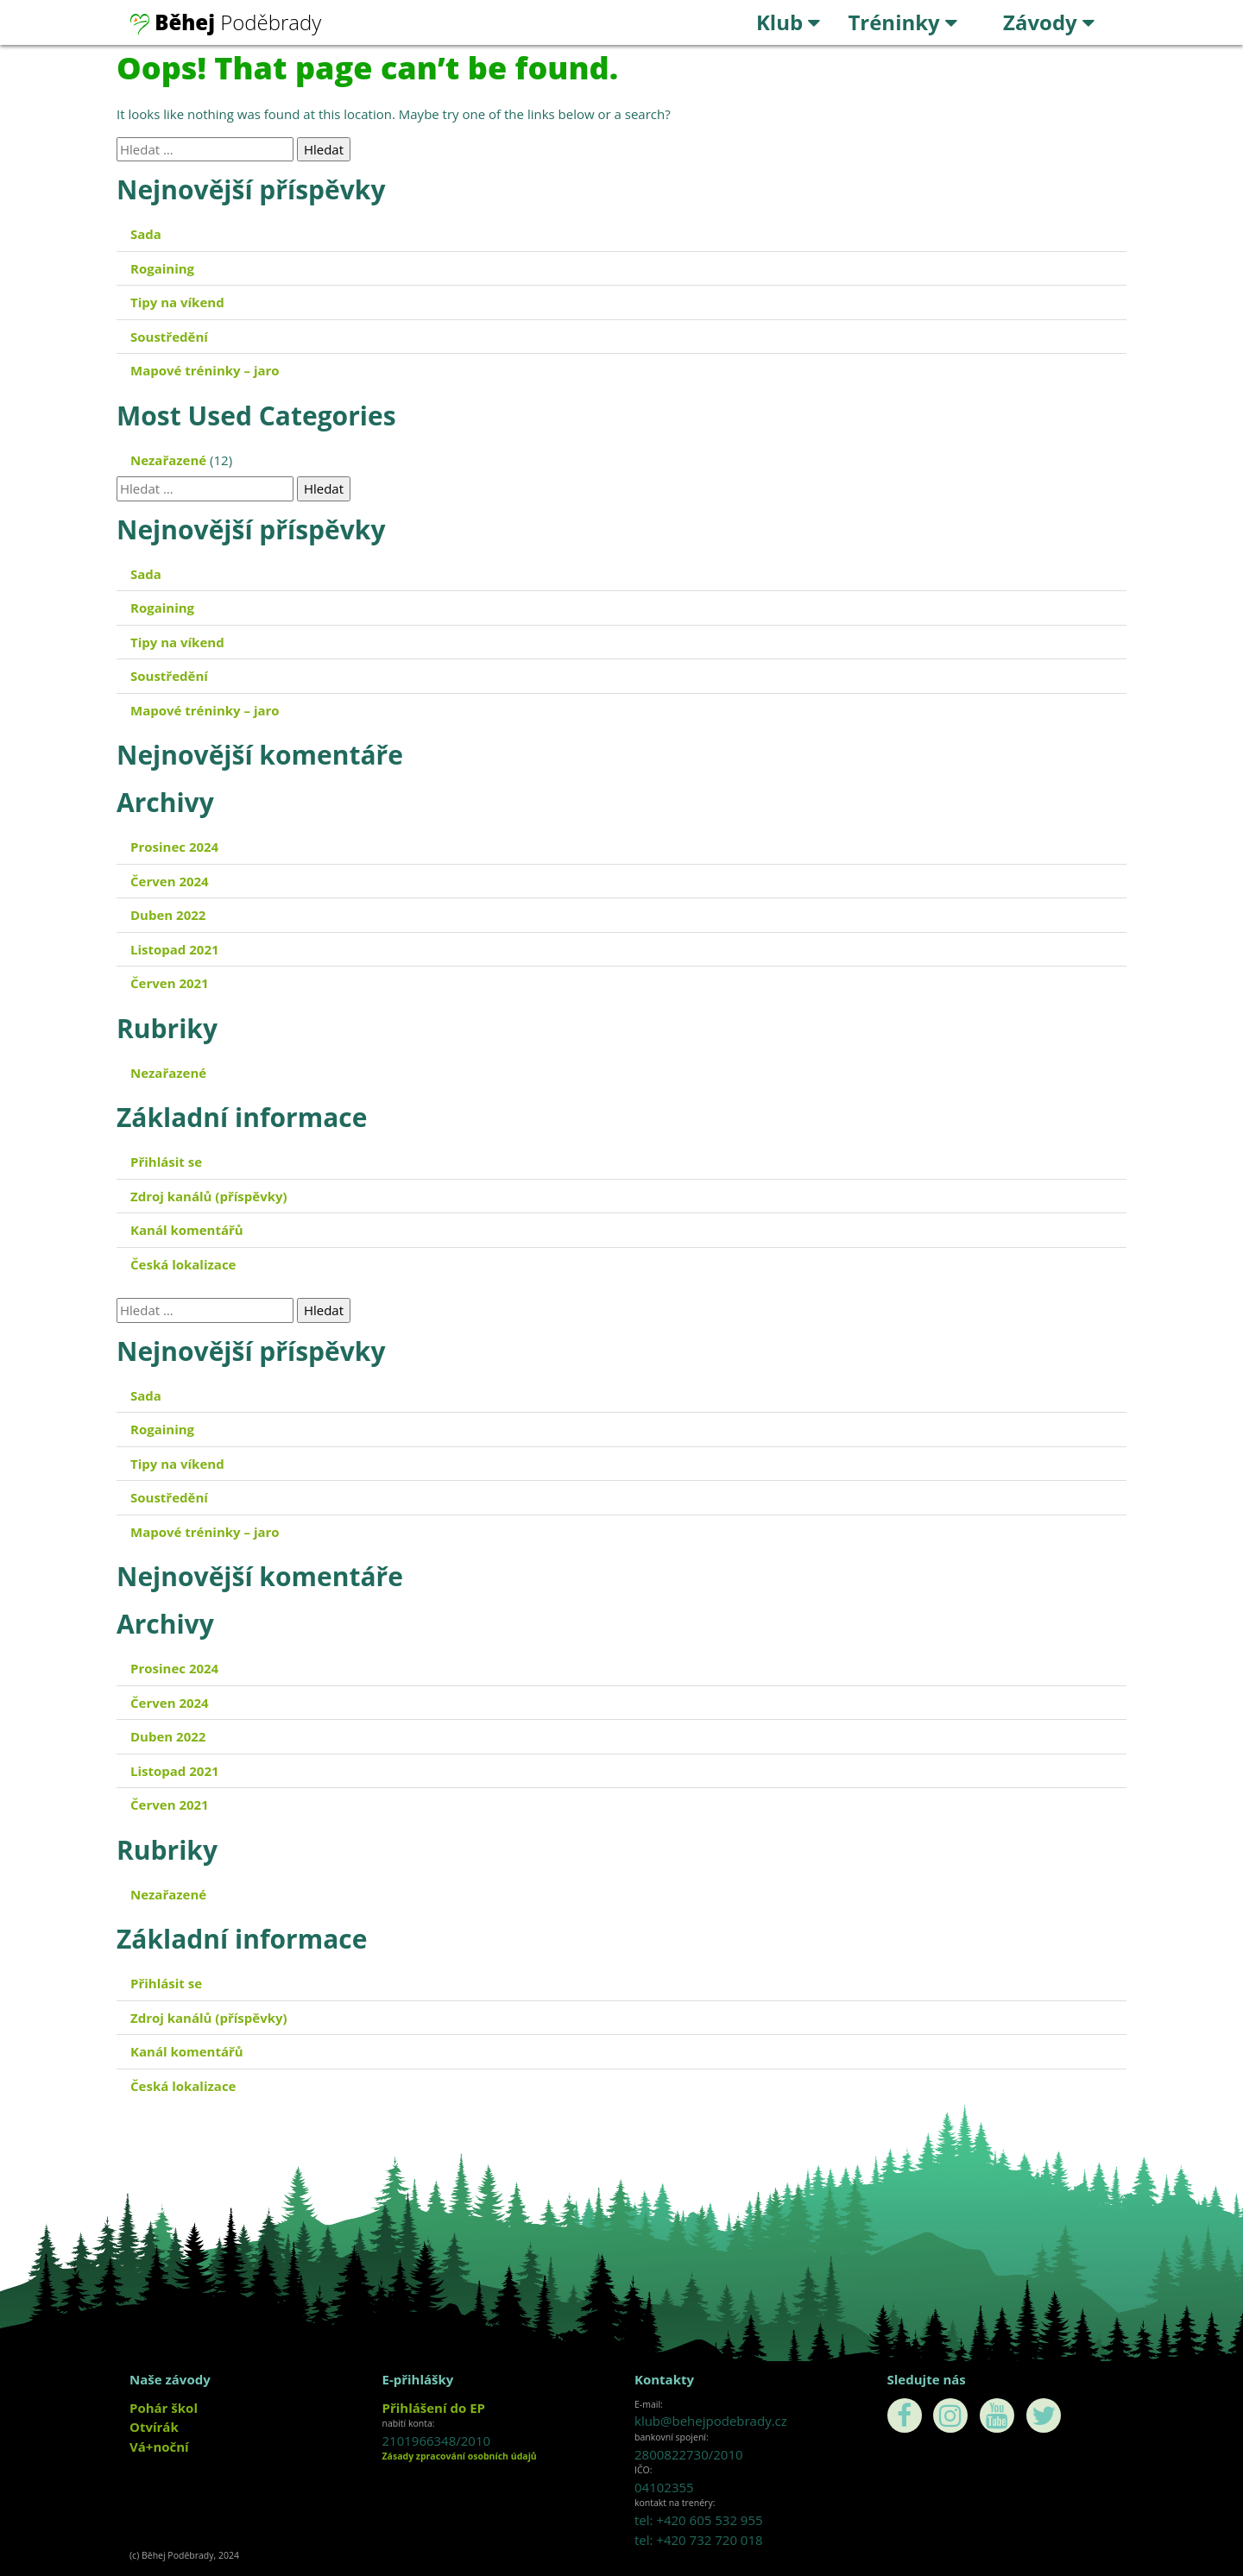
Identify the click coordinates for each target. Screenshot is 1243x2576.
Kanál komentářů (186, 1229)
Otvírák (154, 2426)
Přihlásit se (166, 1161)
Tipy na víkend (177, 302)
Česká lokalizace (183, 1264)
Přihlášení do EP (433, 2407)
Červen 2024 (169, 881)
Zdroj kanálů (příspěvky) (208, 1196)
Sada (145, 233)
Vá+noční (159, 2446)
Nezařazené (168, 460)
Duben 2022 (167, 914)
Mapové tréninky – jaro (205, 370)
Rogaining (162, 268)
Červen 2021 (169, 983)
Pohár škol (163, 2407)
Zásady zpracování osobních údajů (459, 2456)
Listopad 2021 (174, 949)
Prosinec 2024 (174, 846)
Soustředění (169, 336)
